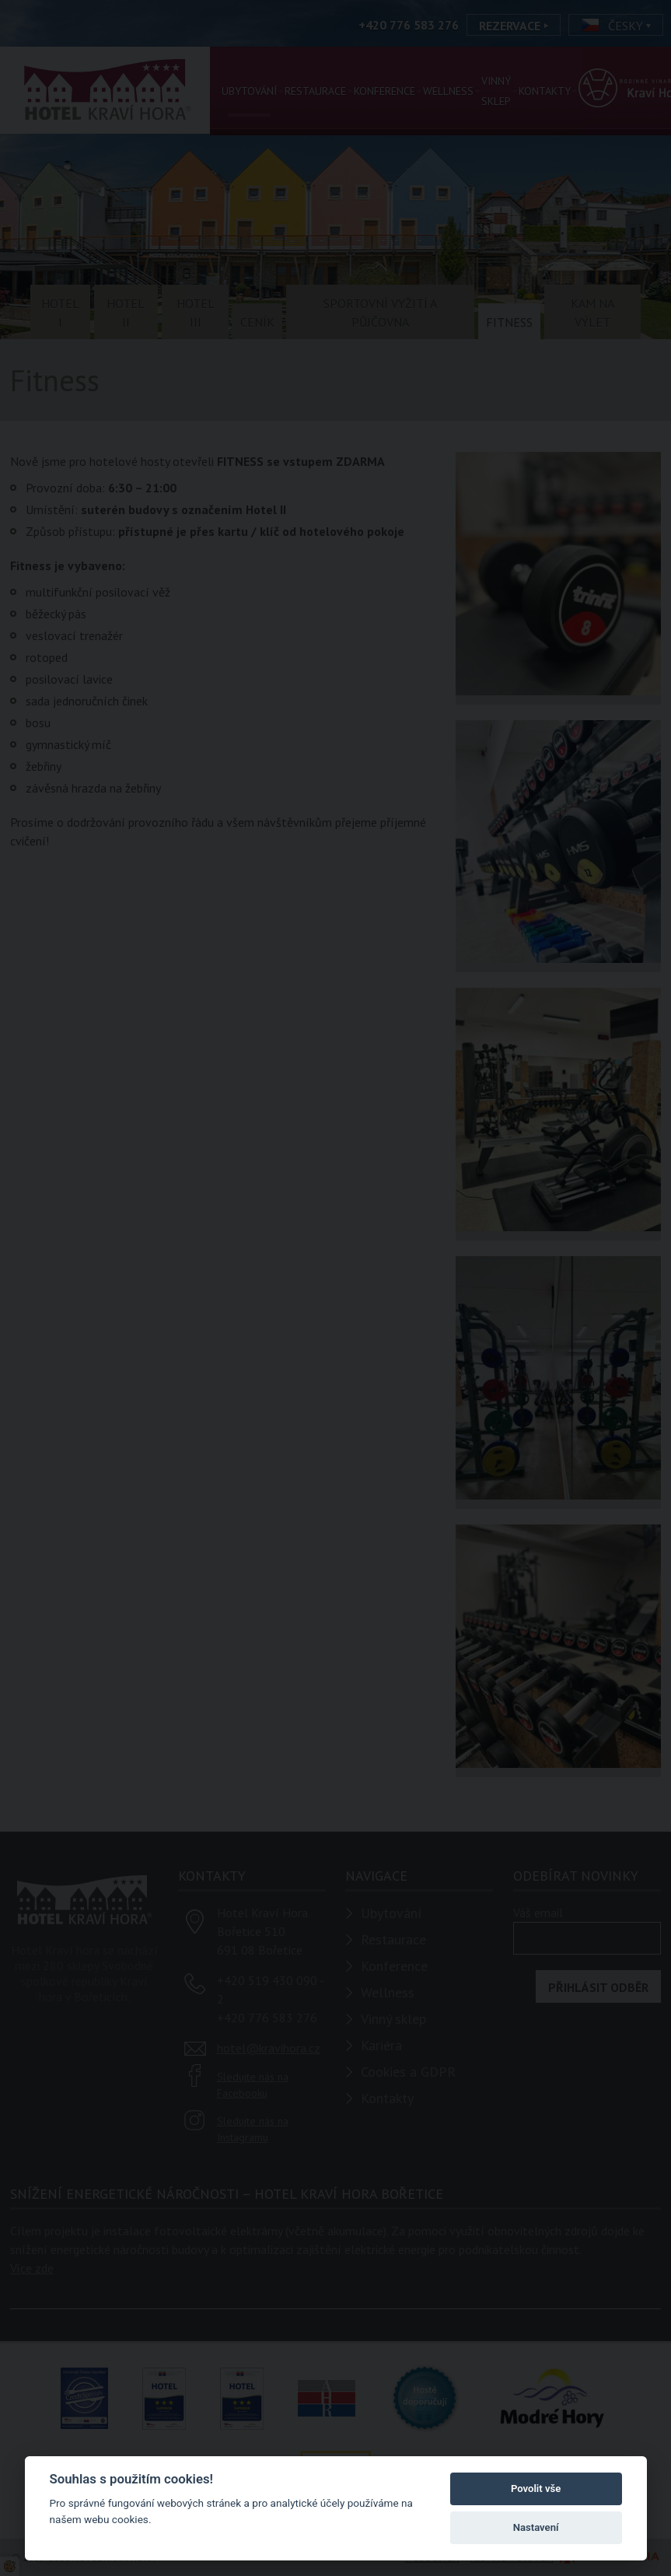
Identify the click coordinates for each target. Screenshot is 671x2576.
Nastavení (536, 2527)
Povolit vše (536, 2488)
